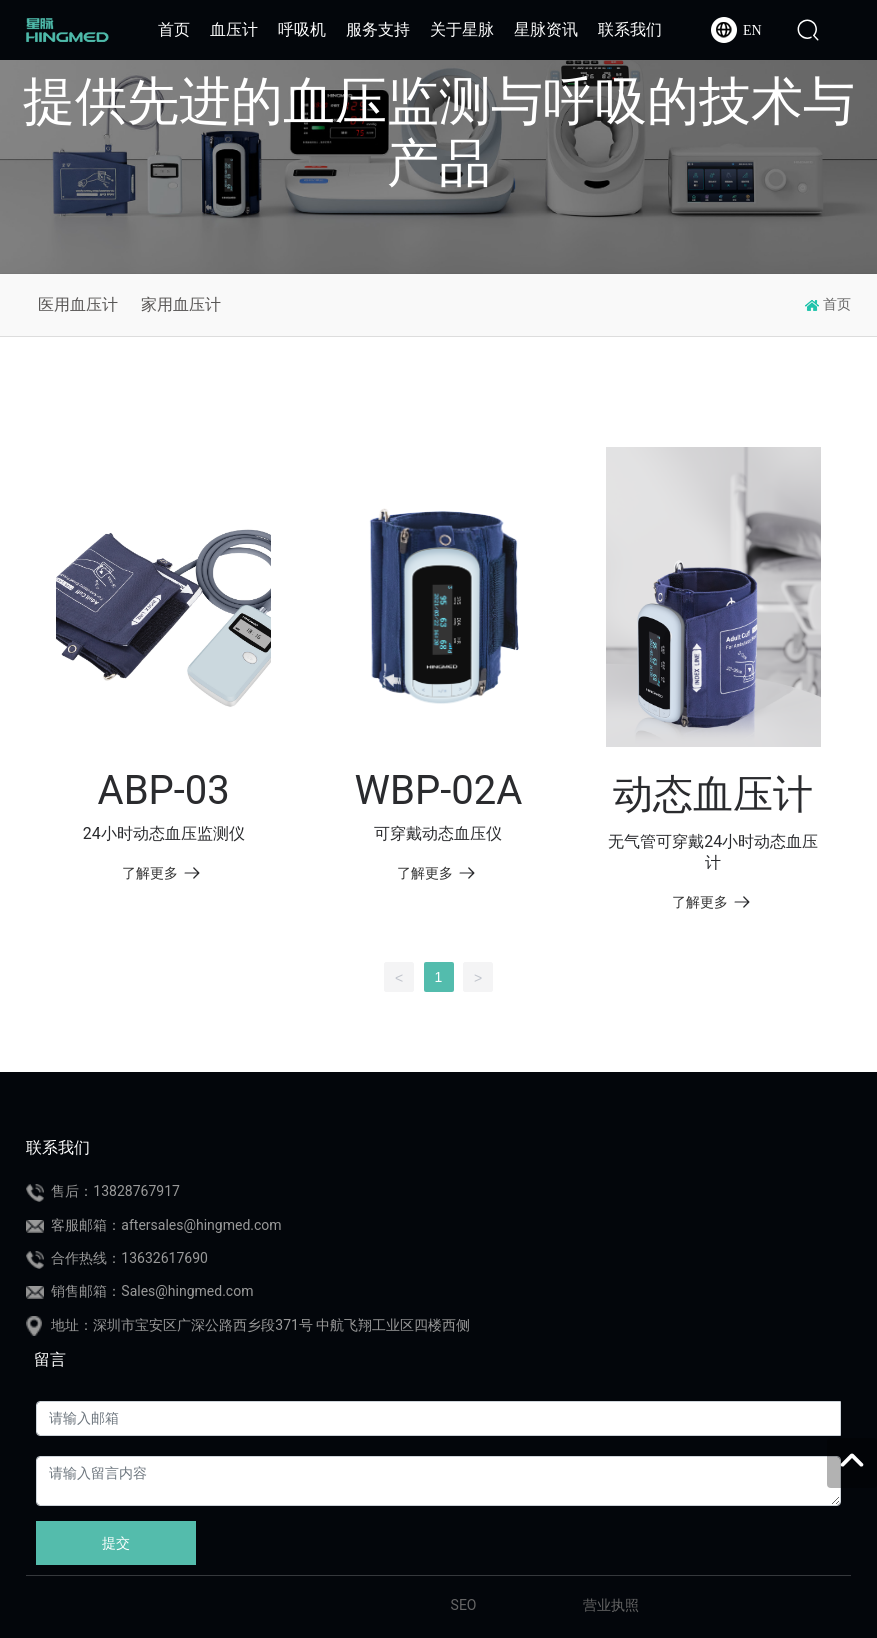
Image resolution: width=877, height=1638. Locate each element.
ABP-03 (164, 790)
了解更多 (161, 873)
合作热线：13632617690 (129, 1258)
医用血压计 (78, 304)
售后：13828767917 (115, 1191)
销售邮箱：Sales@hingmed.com (152, 1291)
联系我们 (58, 1147)
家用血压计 (181, 304)
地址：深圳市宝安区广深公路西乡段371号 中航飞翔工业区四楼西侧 (260, 1325)
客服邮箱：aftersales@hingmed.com (166, 1225)
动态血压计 (713, 794)
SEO (464, 1605)
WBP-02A (439, 790)
